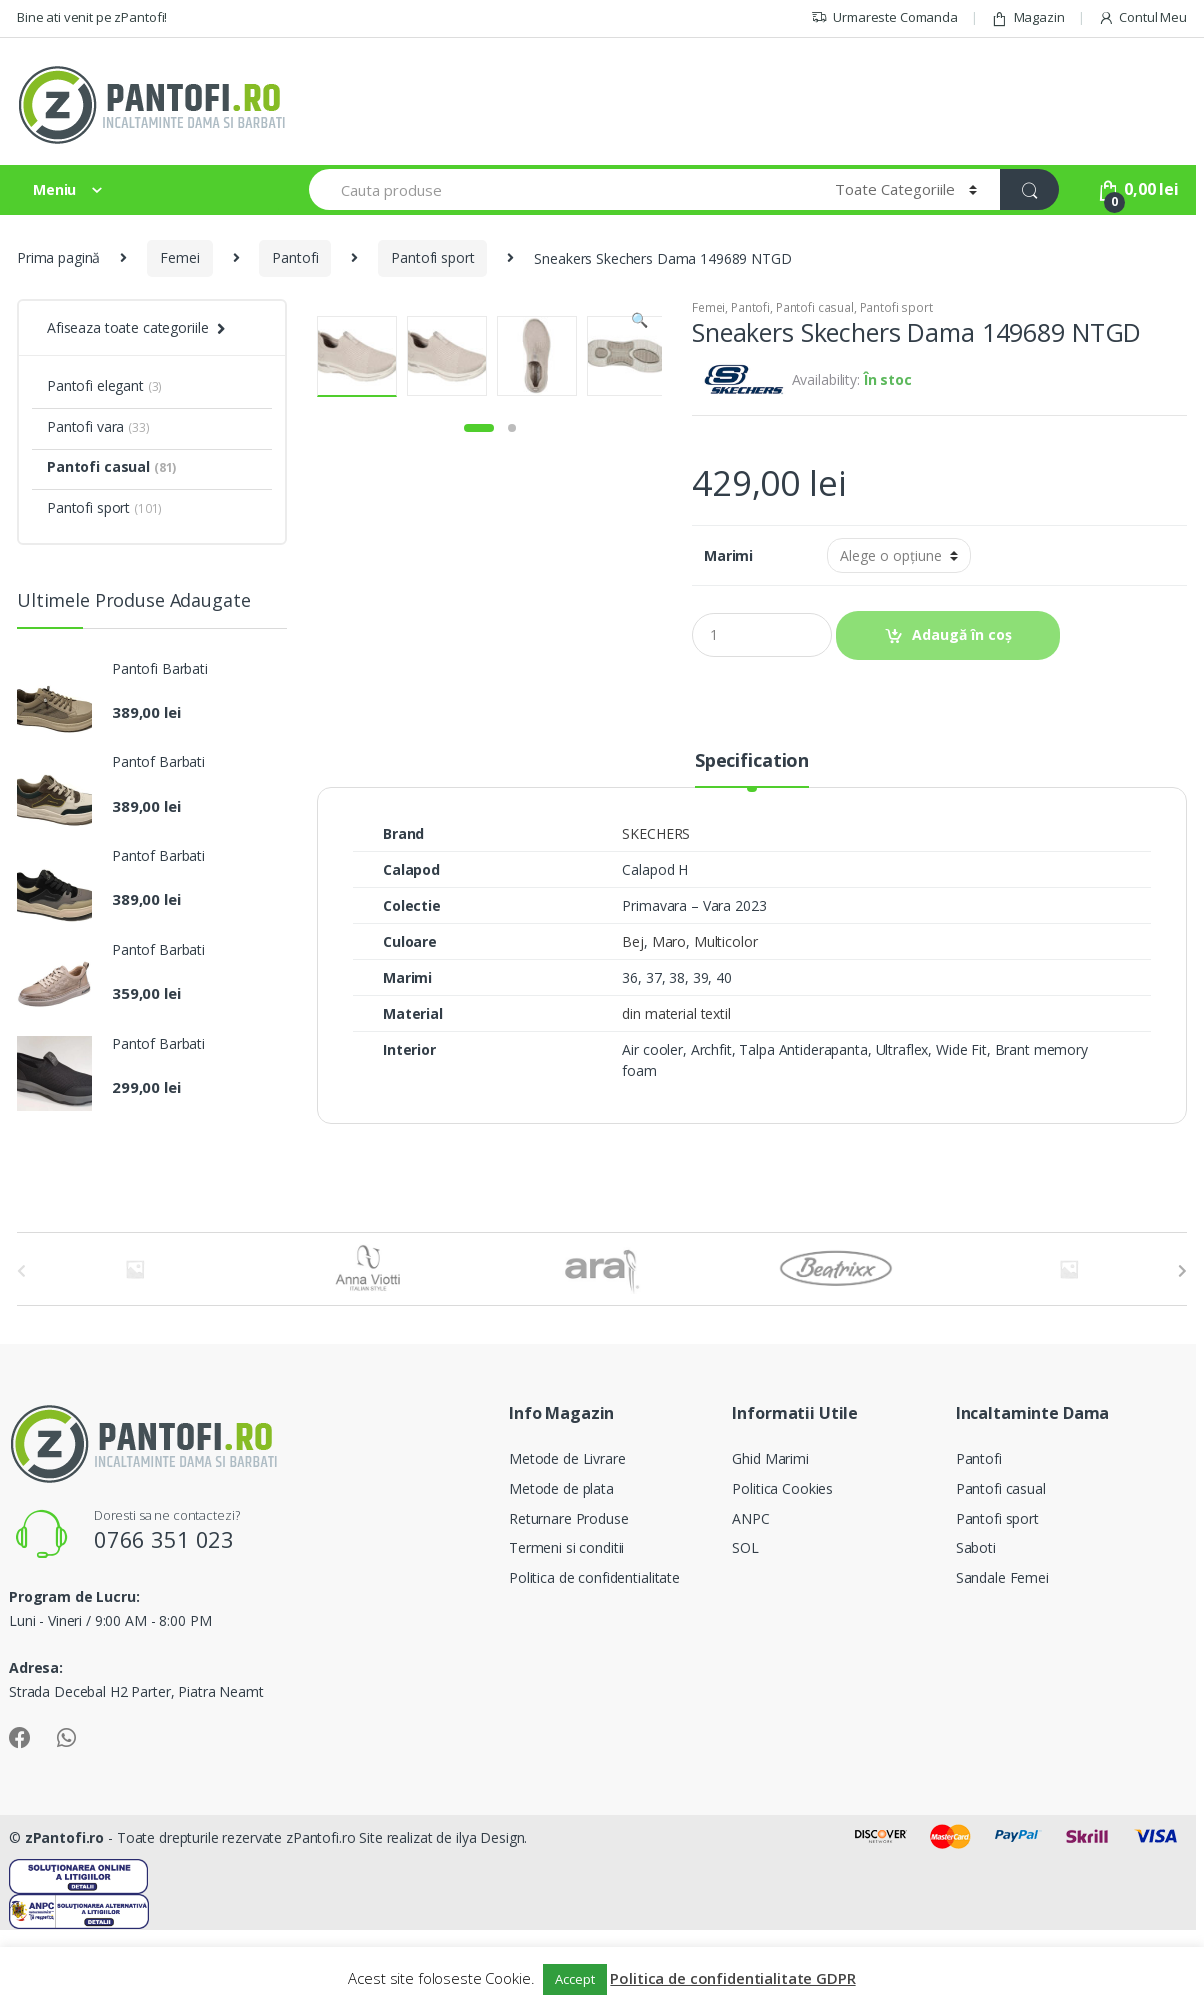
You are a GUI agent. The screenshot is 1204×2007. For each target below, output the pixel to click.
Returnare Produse (569, 1594)
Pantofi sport (432, 257)
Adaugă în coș (962, 634)
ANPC (750, 1594)
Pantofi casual (815, 307)
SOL (745, 1624)
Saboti (976, 1624)
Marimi (728, 556)
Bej (633, 1018)
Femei (179, 257)
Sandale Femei (1002, 1654)
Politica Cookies (782, 1565)
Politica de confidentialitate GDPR (732, 1978)
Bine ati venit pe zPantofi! (92, 17)
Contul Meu (1142, 17)
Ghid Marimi (770, 1535)
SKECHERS (656, 910)
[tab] (752, 846)
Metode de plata (561, 1565)
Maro (669, 1018)
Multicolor (726, 1018)
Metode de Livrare (567, 1535)
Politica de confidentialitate (594, 1654)
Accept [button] (574, 1979)
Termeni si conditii (566, 1624)
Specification (752, 838)
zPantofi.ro (64, 1914)
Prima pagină (58, 257)
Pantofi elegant (104, 385)
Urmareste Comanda (884, 17)
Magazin (1028, 17)
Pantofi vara (98, 426)
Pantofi (295, 257)
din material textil (676, 1090)
